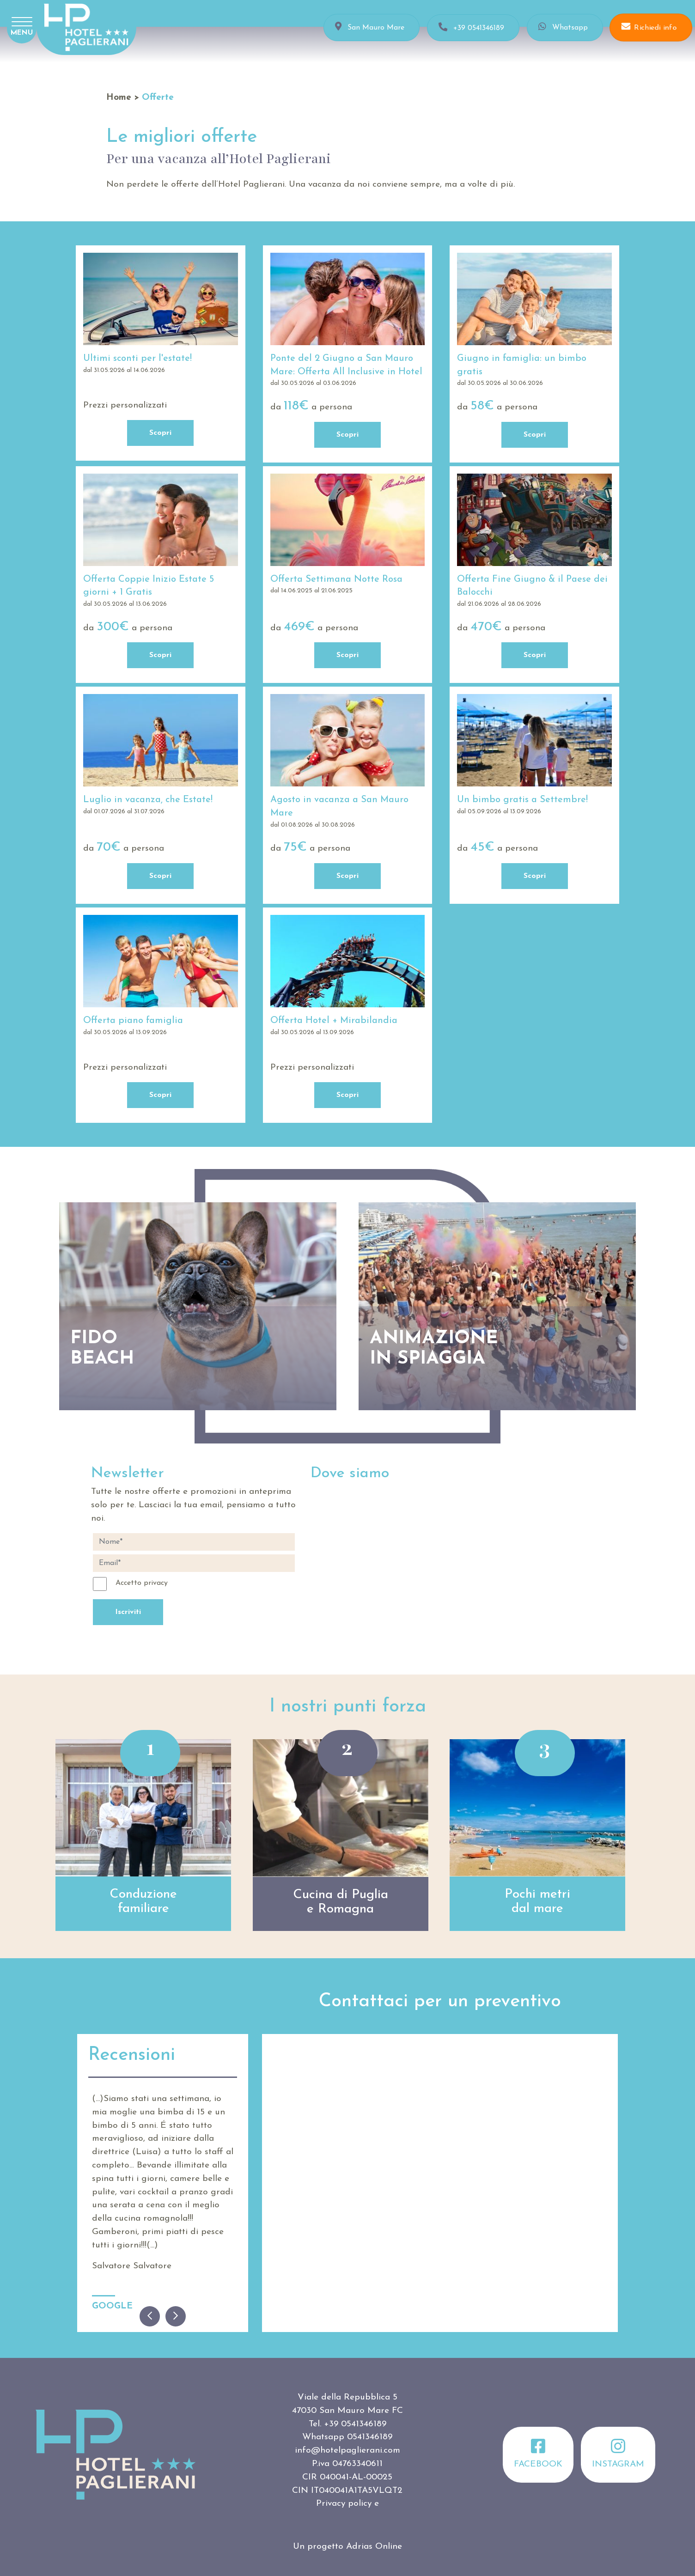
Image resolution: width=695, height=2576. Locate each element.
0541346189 (369, 2437)
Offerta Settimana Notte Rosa (336, 579)
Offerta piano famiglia (133, 1020)
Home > (122, 97)
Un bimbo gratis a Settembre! (522, 799)
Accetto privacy (142, 1583)
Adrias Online (374, 2546)
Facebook (538, 2453)
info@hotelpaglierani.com (347, 2450)
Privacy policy (344, 2503)
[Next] (175, 2316)
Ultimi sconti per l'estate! (137, 358)
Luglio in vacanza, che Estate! (148, 799)
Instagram (618, 2453)
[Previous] (150, 2316)
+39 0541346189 (355, 2424)
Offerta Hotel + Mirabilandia (333, 1020)
